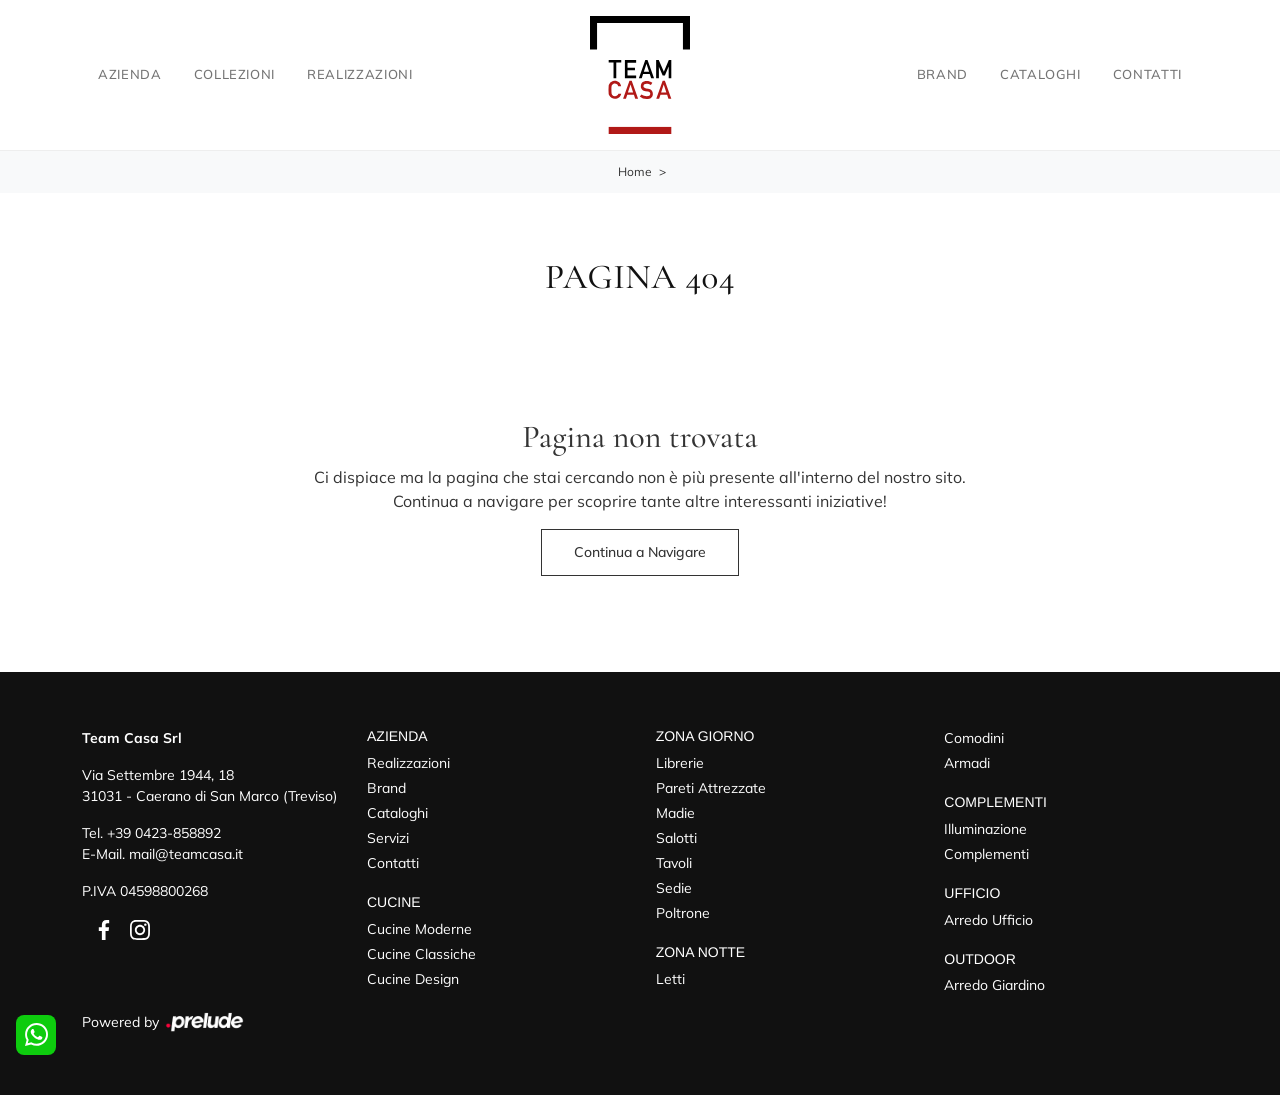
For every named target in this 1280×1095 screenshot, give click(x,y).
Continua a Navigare (640, 552)
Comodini (974, 738)
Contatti (1147, 74)
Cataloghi (1040, 74)
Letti (670, 979)
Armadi (967, 763)
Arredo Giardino (994, 985)
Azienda (130, 74)
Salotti (676, 838)
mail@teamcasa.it (186, 854)
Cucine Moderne (419, 929)
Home (635, 171)
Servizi (388, 838)
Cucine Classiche (421, 954)
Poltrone (683, 913)
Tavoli (674, 863)
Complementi (986, 854)
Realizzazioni (359, 74)
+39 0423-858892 (164, 833)
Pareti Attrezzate (711, 788)
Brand (942, 74)
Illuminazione (985, 829)
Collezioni (235, 74)
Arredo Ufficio (988, 920)
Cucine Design (413, 979)
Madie (675, 813)
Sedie (674, 888)
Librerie (680, 763)
